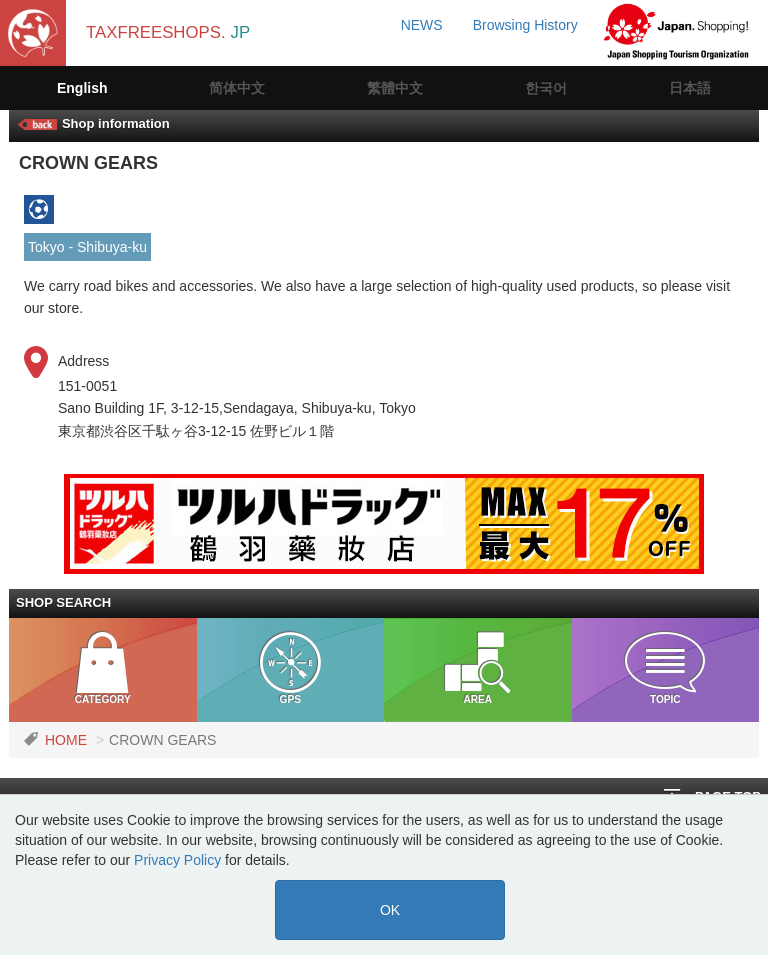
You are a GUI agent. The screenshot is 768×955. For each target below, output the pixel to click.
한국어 (546, 88)
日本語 (690, 88)
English (82, 88)
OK (390, 910)
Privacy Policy (177, 860)
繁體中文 (395, 88)
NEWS (422, 25)
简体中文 (237, 88)
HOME (66, 740)
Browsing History (525, 25)
